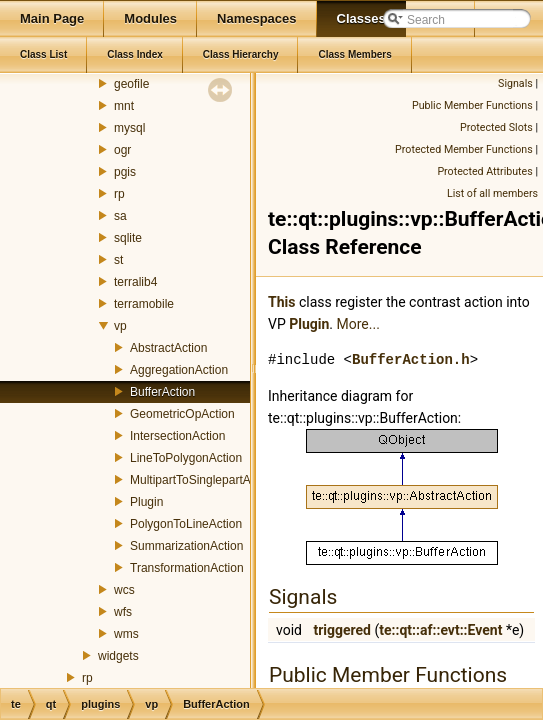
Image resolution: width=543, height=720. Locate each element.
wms (126, 634)
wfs (123, 612)
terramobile (144, 304)
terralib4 (135, 282)
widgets (118, 656)
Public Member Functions (472, 105)
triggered (342, 630)
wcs (124, 590)
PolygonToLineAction (186, 524)
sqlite (128, 238)
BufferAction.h (411, 359)
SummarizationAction (186, 546)
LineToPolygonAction (186, 458)
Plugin (146, 502)
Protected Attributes (484, 171)
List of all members (492, 193)
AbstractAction (168, 348)
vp (120, 326)
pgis (125, 172)
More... (358, 324)
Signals (515, 83)
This (281, 302)
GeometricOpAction (182, 414)
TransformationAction (187, 568)
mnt (124, 106)
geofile (131, 84)
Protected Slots (496, 127)
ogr (122, 150)
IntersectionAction (177, 436)
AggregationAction (179, 370)
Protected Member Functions (464, 149)
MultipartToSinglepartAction (203, 480)
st (118, 260)
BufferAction (162, 392)
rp (119, 194)
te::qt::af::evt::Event (440, 630)
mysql (129, 128)
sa (120, 216)
